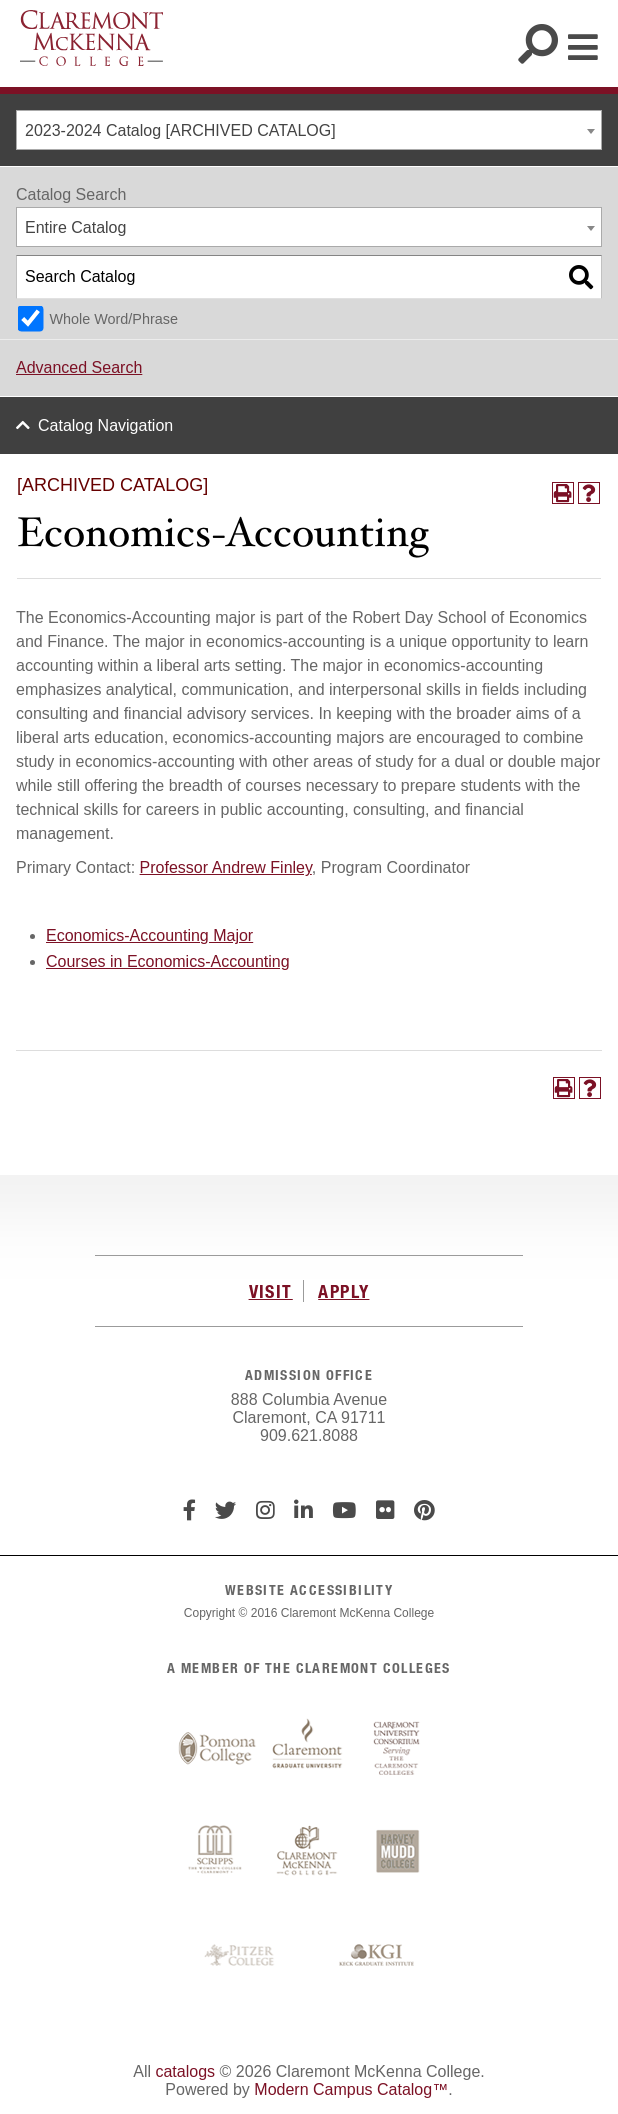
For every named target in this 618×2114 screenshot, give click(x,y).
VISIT (271, 1291)
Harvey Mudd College (397, 1853)
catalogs (185, 2071)
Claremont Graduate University (307, 1749)
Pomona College (217, 1749)
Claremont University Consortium (397, 1749)
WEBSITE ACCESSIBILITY (309, 1589)
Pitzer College (242, 1956)
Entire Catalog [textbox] (75, 227)
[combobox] (309, 130)
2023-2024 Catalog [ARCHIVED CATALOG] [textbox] (180, 130)
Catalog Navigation (105, 425)
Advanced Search (79, 367)
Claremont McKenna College (91, 38)
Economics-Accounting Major (149, 935)
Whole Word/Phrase (113, 319)
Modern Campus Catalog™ (351, 2089)
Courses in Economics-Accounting (168, 961)
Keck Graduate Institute (377, 1956)
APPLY (343, 1291)
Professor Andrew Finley (226, 867)
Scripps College (217, 1853)
